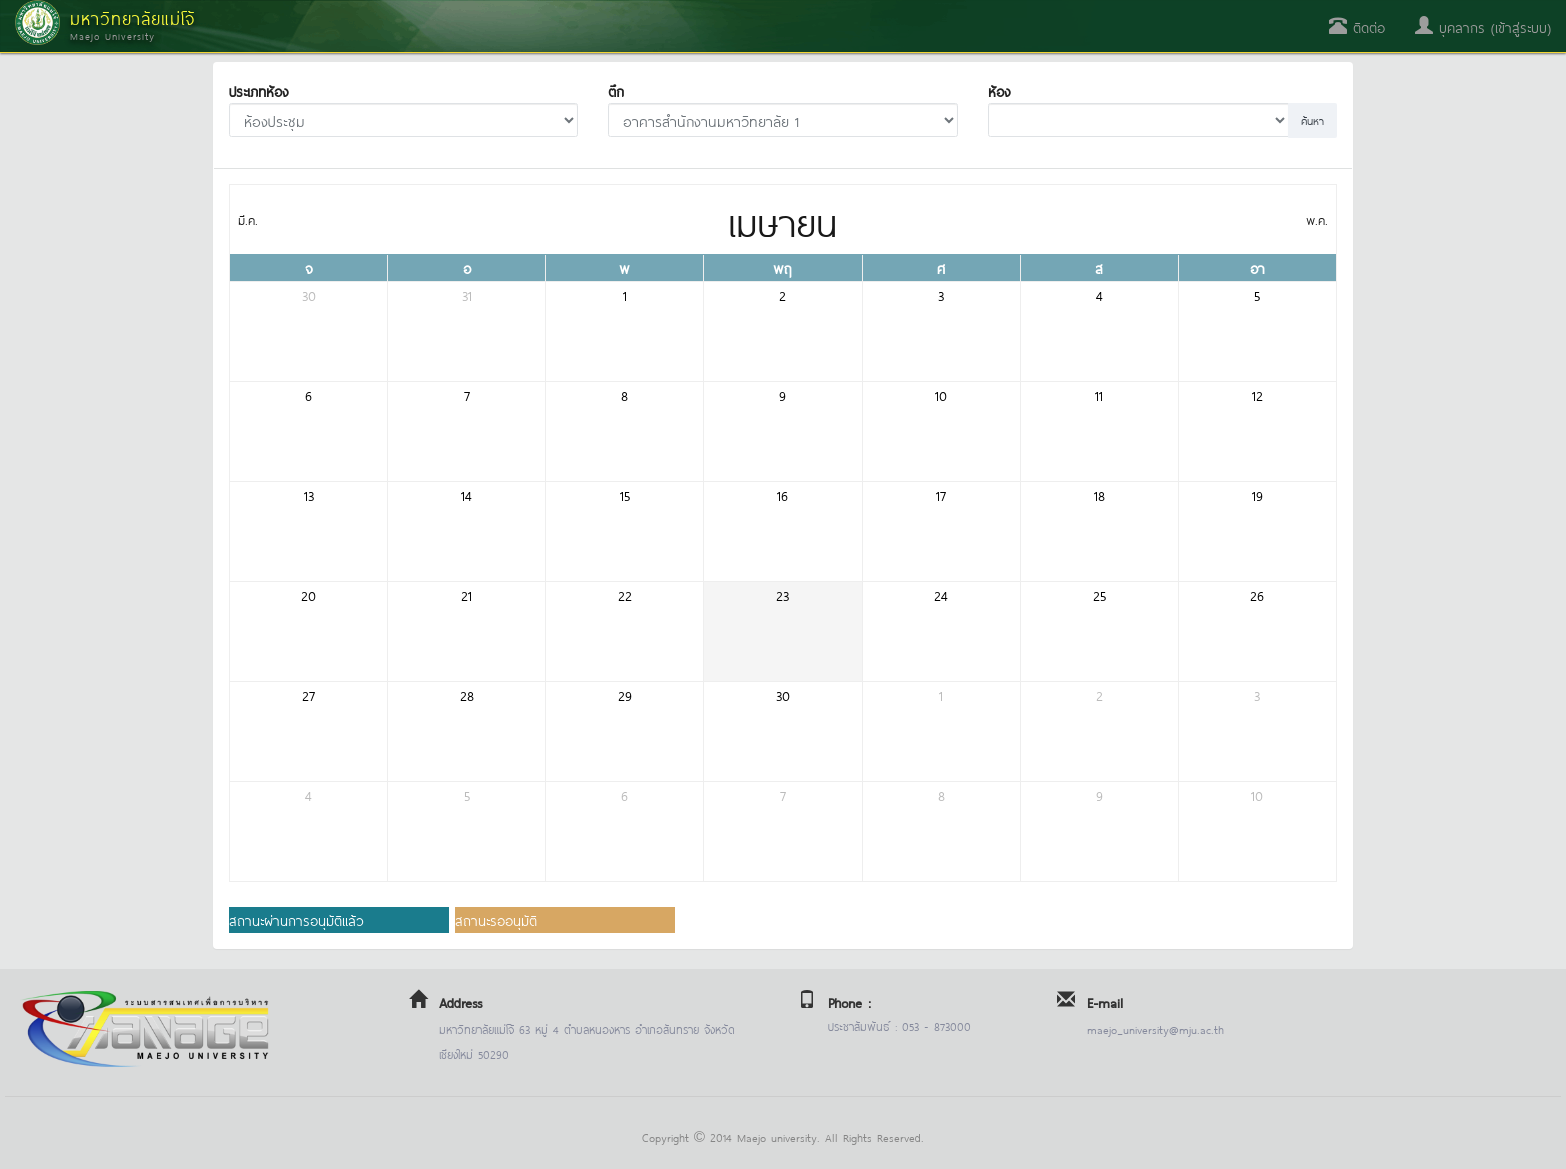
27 (308, 694)
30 (309, 294)
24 (941, 594)
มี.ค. (248, 219)
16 (782, 494)
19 (1257, 494)
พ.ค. (1317, 219)
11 (1099, 394)
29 (625, 694)
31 (467, 294)
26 (1257, 594)
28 (467, 694)
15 (625, 494)
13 (309, 494)
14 (466, 494)
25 (1099, 594)
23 (782, 594)
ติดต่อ (1357, 26)
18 (1099, 494)
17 (941, 494)
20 (308, 594)
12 (1257, 394)
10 (941, 394)
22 (625, 594)
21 (466, 594)
